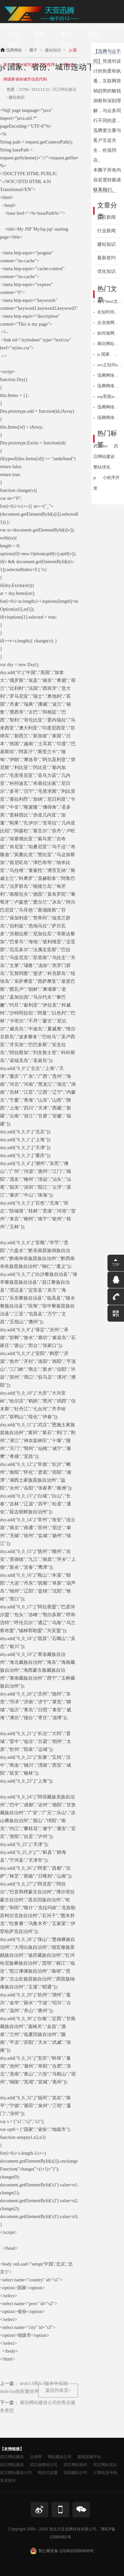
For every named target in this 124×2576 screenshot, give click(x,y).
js (94, 477)
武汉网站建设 (64, 89)
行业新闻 (106, 230)
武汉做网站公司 (44, 2465)
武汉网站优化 (105, 2465)
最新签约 (106, 257)
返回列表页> (58, 2390)
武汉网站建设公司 (16, 2472)
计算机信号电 (105, 2472)
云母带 (36, 2457)
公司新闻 (106, 217)
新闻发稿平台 (89, 2457)
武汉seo (100, 445)
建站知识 (106, 244)
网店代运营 (48, 2472)
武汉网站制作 (75, 2465)
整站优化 (101, 467)
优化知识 (106, 271)
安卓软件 (8, 2480)
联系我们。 (104, 189)
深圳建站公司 (75, 2472)
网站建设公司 (59, 2457)
